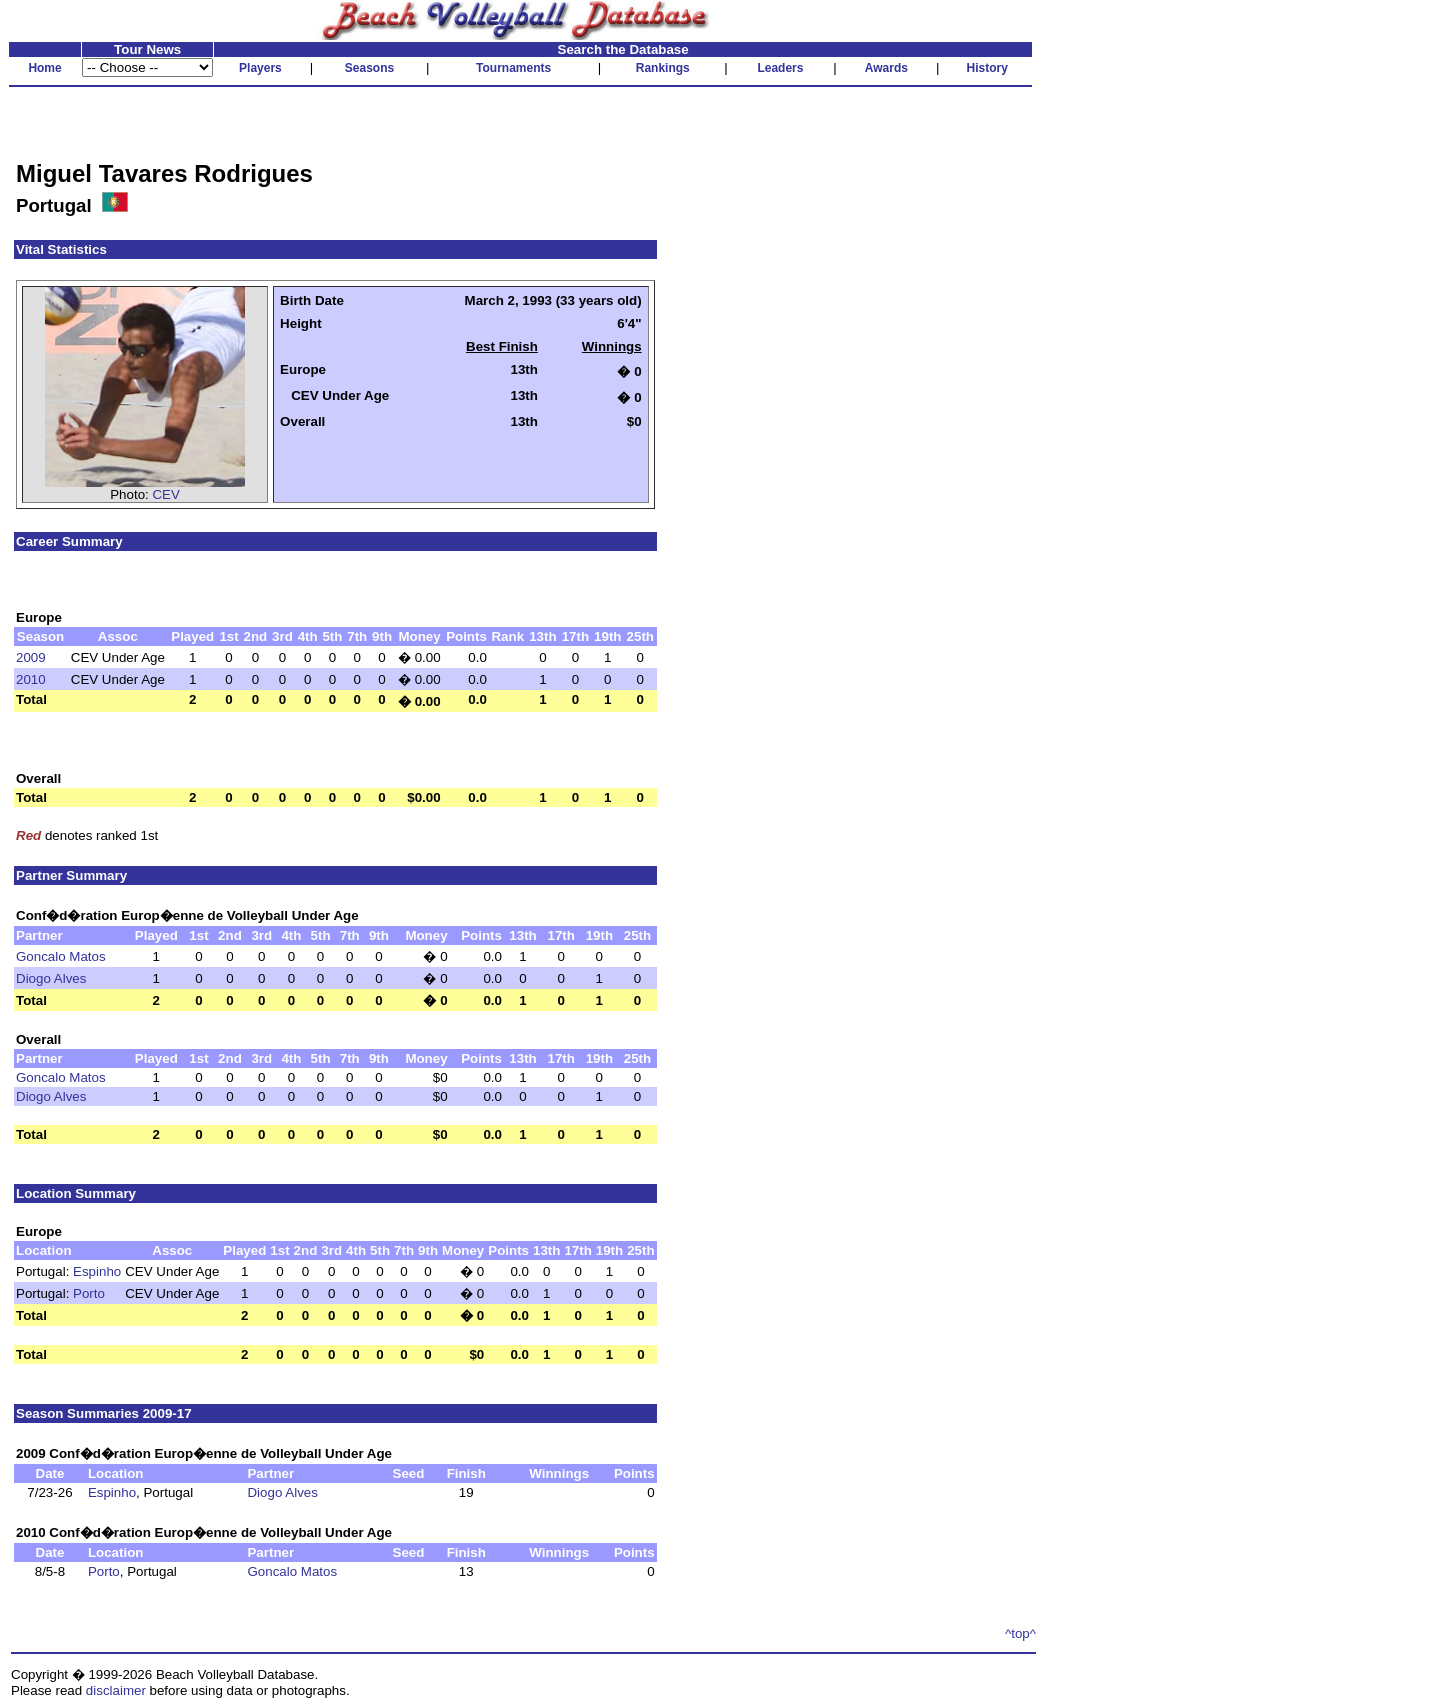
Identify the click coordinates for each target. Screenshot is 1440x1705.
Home (44, 68)
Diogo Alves (51, 978)
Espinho (97, 1271)
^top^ (1020, 1633)
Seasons (369, 68)
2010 (31, 679)
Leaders (780, 68)
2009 (31, 657)
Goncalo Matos (61, 956)
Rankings (663, 68)
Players (260, 68)
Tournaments (513, 68)
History (987, 68)
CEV (165, 494)
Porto (89, 1293)
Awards (886, 68)
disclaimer (116, 1690)
